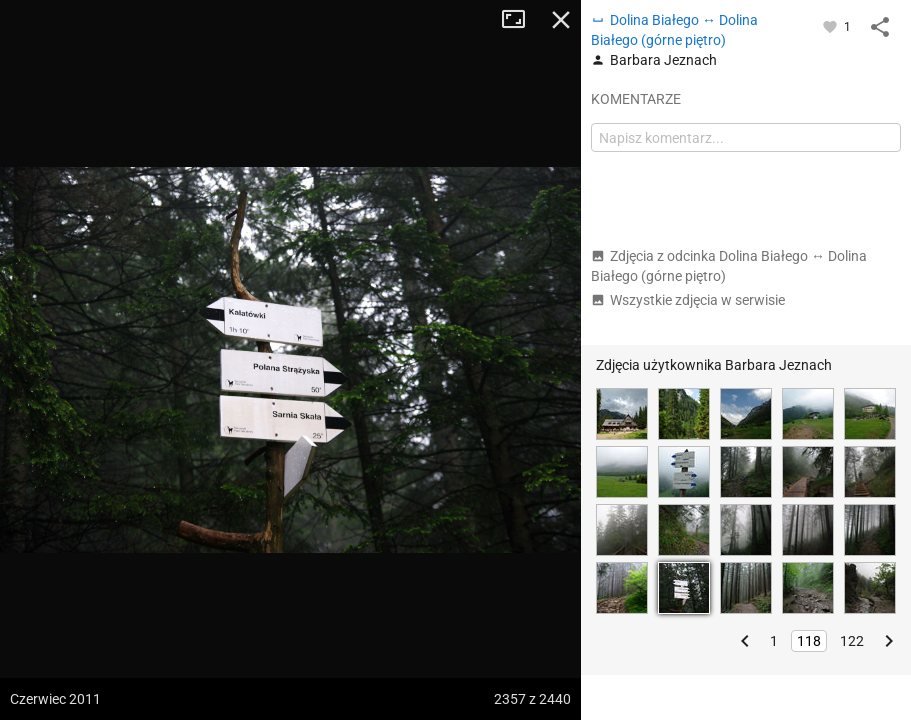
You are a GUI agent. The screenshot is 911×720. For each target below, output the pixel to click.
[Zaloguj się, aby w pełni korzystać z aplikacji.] (831, 26)
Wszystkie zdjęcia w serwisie (688, 300)
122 (852, 641)
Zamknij (561, 20)
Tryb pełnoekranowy (521, 20)
